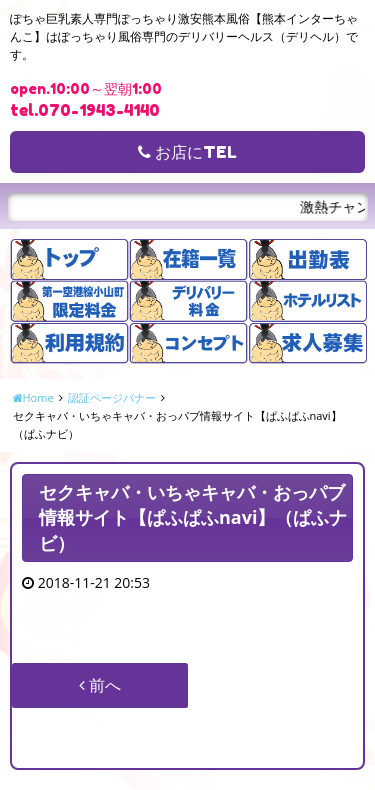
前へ (100, 685)
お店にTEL (187, 152)
